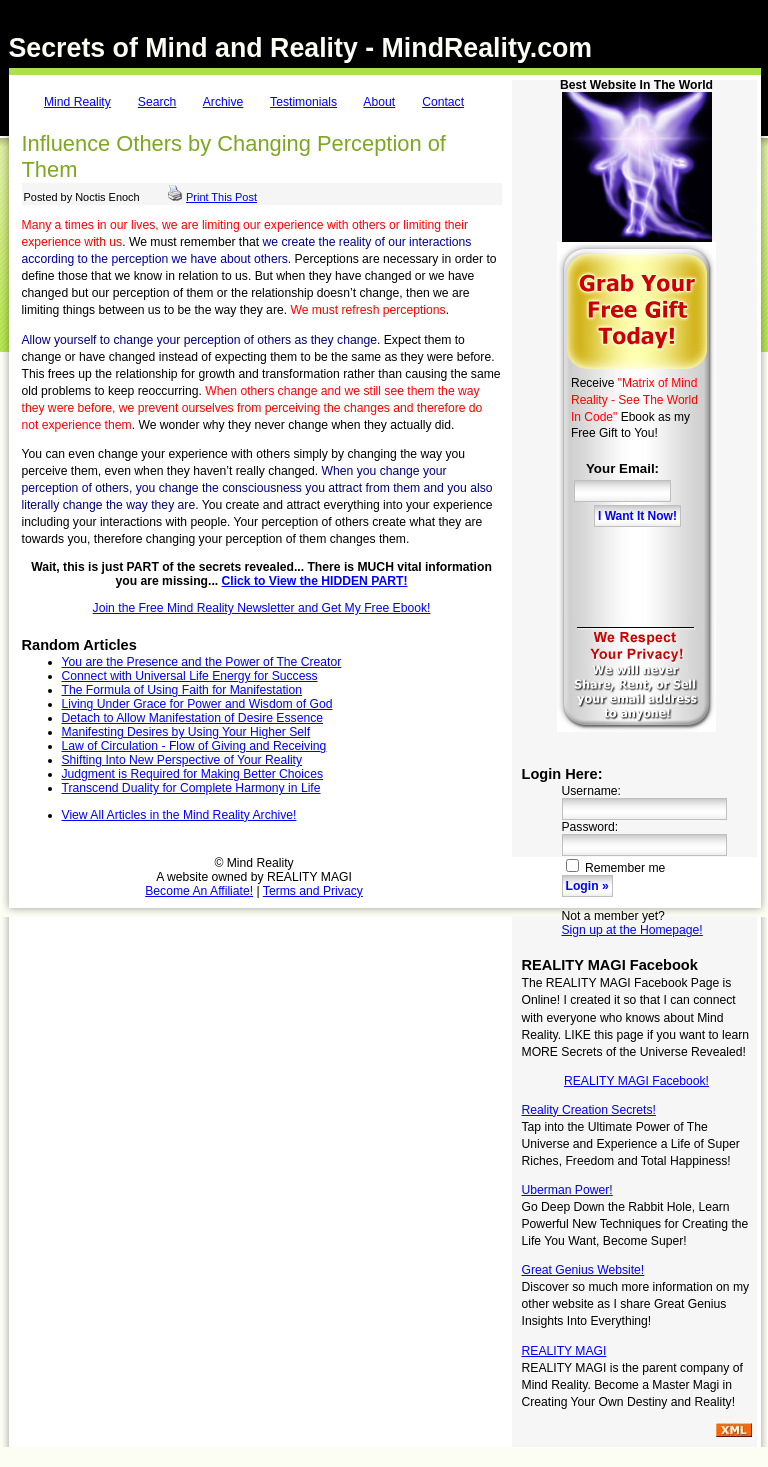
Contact (443, 102)
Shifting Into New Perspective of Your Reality (182, 760)
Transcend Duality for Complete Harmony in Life (191, 788)
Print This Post (221, 197)
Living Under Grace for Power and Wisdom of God (197, 704)
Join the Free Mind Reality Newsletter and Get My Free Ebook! (262, 608)
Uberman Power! (567, 1190)
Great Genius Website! (583, 1270)
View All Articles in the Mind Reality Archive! (179, 815)
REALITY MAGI (564, 1351)
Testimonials (303, 102)
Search (157, 102)
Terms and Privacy (313, 891)
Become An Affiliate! (199, 891)
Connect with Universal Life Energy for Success (190, 676)
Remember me (616, 868)
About (379, 102)
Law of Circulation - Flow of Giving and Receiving (194, 746)
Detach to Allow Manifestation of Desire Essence (193, 718)
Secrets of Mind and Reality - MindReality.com (301, 48)
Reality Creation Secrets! (589, 1110)
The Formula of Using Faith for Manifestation (182, 690)
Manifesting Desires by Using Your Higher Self (186, 732)
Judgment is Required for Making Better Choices (192, 774)
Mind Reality (77, 102)
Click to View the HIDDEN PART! (315, 581)
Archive (223, 102)
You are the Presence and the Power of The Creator (202, 662)
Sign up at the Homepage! (632, 930)
